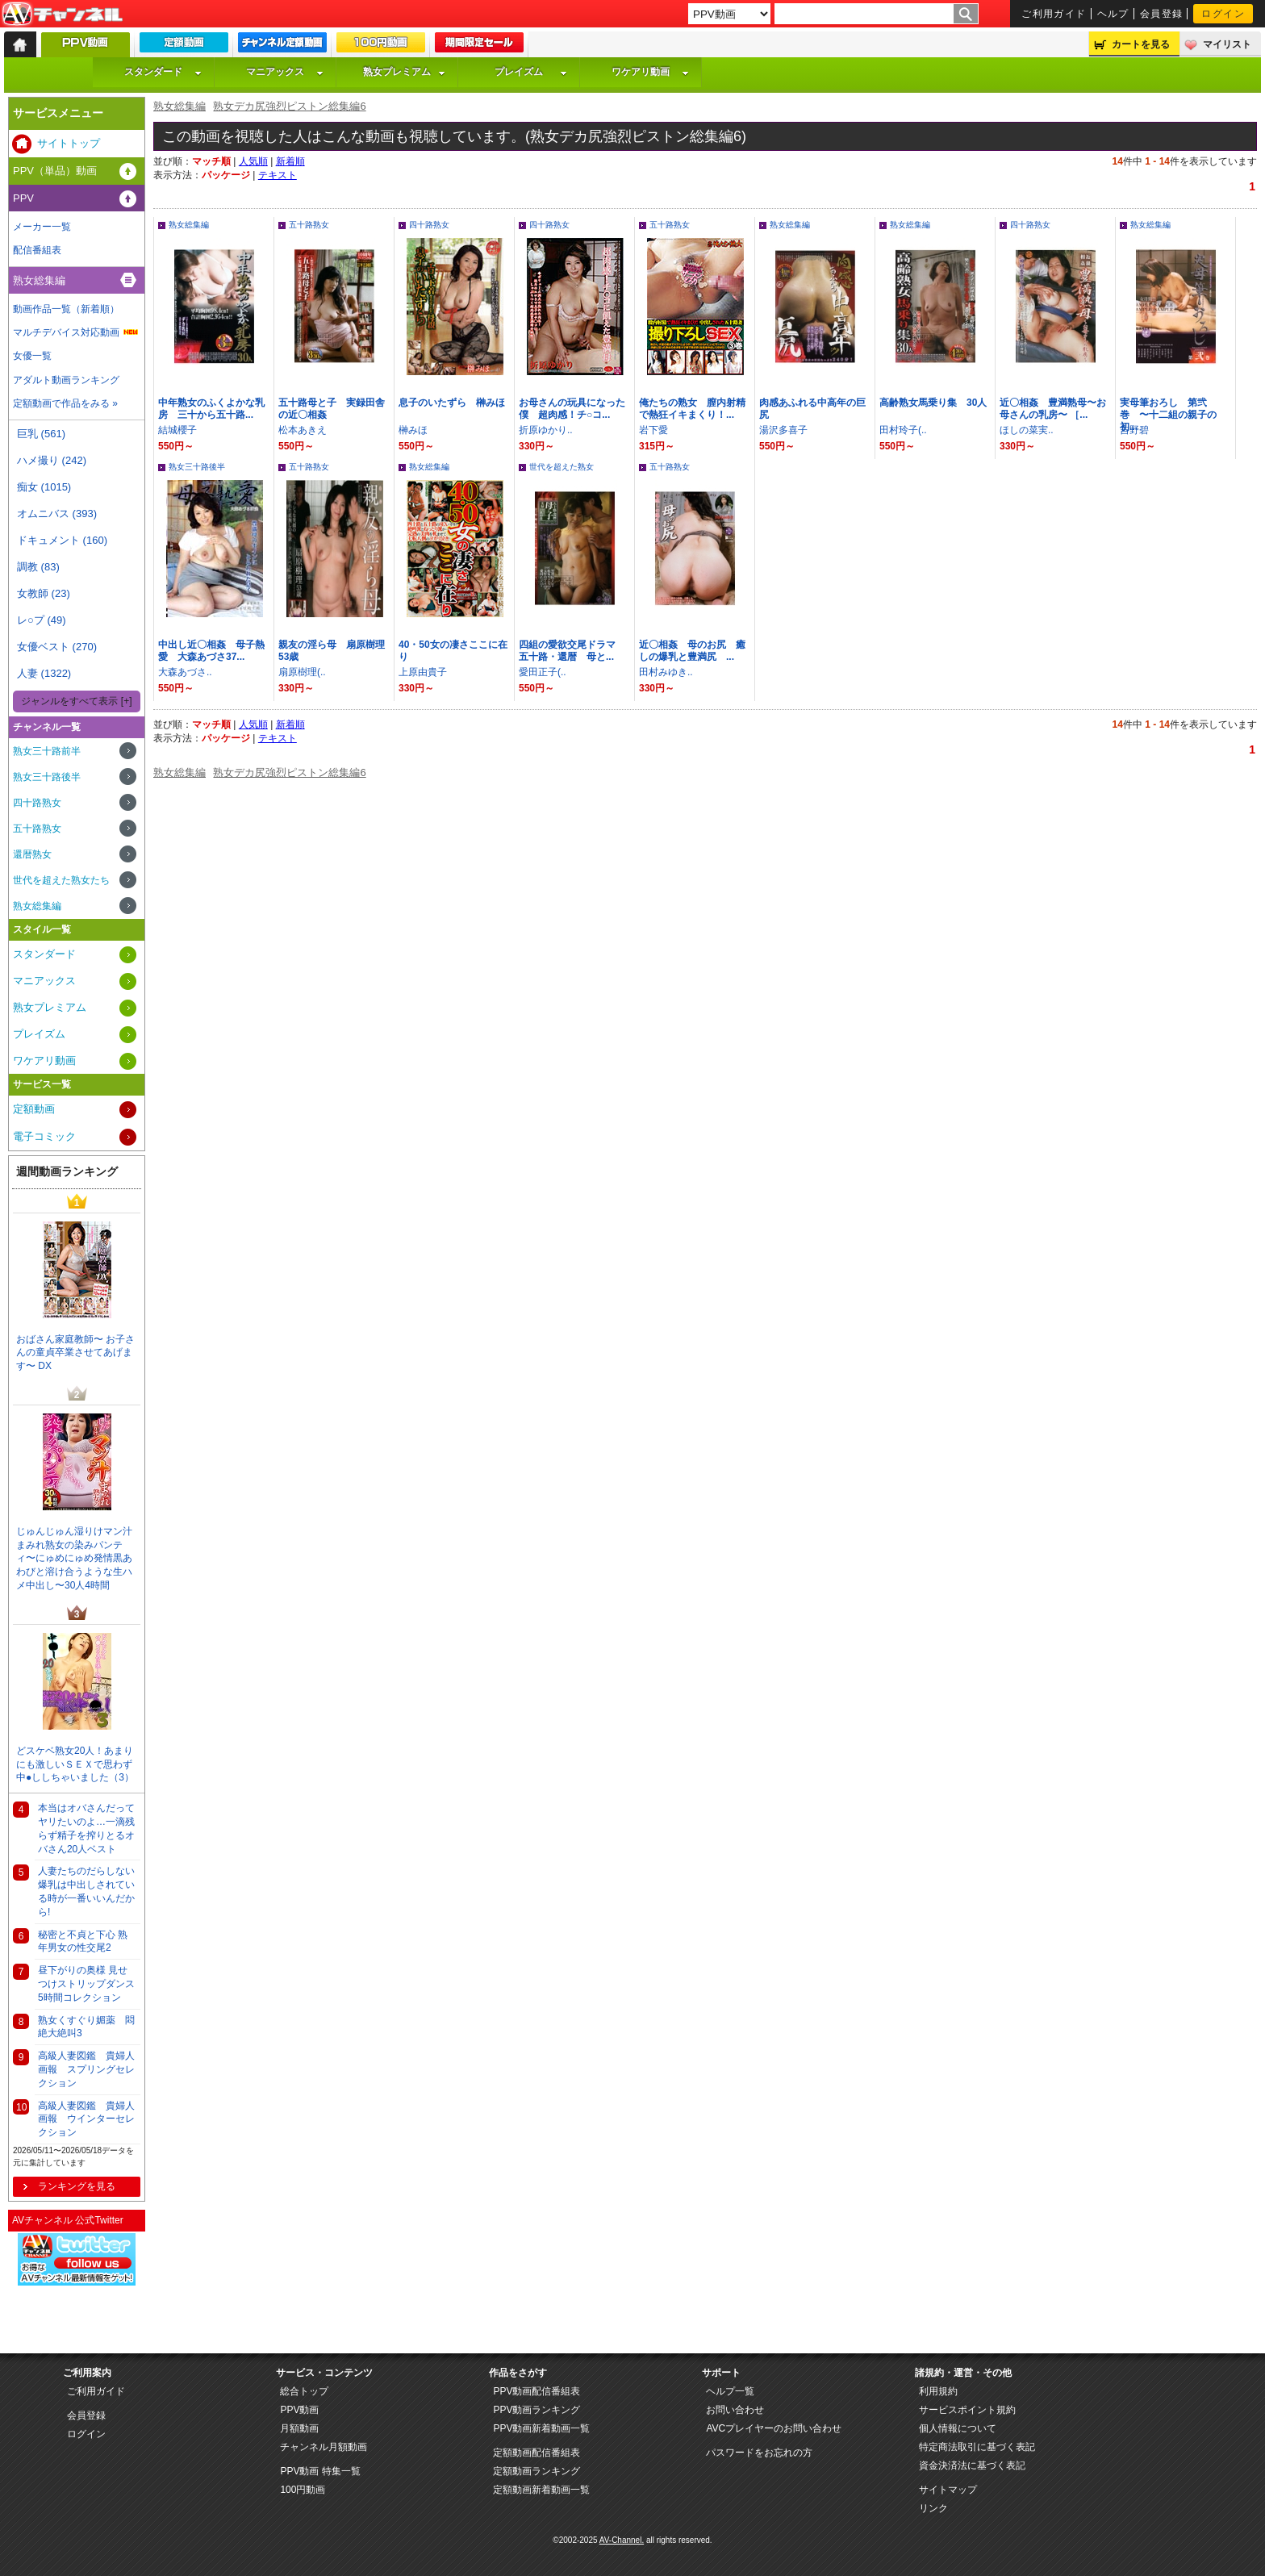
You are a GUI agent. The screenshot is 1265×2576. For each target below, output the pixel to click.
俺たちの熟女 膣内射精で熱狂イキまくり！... (692, 408)
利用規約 (938, 2391)
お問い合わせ (735, 2409)
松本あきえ (302, 430)
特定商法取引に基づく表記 (977, 2447)
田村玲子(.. (903, 430)
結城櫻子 (177, 430)
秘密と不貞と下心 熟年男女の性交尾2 (82, 1941)
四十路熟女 (429, 224)
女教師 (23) (43, 593)
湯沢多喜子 (783, 430)
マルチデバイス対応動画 (66, 332)
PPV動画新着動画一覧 (541, 2428)
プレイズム (531, 71)
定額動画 (34, 1109)
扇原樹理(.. (302, 672)
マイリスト (1227, 44)
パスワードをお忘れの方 (759, 2452)
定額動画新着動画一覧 (541, 2489)
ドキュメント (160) (62, 540)
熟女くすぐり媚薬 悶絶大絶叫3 (86, 2027)
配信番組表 (37, 250)
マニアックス (285, 71)
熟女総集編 (179, 106)
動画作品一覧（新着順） (66, 309)
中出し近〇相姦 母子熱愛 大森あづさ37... (211, 650)
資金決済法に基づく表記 (972, 2465)
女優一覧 (32, 355)
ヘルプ (1113, 13)
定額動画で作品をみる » (65, 403)
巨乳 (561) (41, 434)
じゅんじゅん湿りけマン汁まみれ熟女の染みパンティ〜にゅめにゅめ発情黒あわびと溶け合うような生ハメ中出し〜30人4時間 (74, 1558)
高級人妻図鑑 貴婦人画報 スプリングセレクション (86, 2069)
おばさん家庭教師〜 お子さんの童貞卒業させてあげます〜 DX (75, 1353)
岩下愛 (653, 430)
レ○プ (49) (41, 620)
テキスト (277, 175)
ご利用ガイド (1054, 13)
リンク (933, 2508)
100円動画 (302, 2489)
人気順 (253, 161)
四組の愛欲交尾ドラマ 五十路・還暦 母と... (572, 650)
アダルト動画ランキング (66, 380)
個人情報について (957, 2428)
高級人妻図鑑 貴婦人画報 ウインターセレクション (86, 2119)
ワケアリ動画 (650, 71)
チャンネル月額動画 (323, 2447)
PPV (23, 198)
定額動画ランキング (536, 2471)
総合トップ (304, 2391)
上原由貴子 (423, 672)
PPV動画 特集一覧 (320, 2471)
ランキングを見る (76, 2186)
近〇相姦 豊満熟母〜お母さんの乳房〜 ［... (1053, 408)
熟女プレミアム (404, 71)
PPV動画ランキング (536, 2409)
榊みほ (413, 430)
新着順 (290, 161)
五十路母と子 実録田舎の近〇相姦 (331, 408)
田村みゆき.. (666, 672)
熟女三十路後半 (197, 466)
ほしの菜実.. (1027, 430)
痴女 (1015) (44, 487)
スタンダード (163, 71)
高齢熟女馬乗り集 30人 (933, 402)
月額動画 (299, 2428)
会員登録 (1162, 13)
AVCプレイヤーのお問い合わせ (773, 2428)
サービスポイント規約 (967, 2409)
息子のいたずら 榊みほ (452, 402)
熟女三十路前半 (47, 751)
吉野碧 (1134, 430)
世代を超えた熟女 (561, 466)
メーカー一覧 (42, 226)
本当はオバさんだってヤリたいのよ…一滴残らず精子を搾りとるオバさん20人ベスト (86, 1828)
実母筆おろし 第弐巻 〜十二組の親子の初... (1168, 414)
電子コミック (44, 1136)
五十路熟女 (309, 224)
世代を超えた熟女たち (61, 880)
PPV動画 (299, 2409)
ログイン (1223, 13)
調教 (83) (38, 567)
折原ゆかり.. (546, 430)
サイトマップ (948, 2489)
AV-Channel (62, 14)
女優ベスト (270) (57, 647)
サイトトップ (68, 143)
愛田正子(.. (542, 672)
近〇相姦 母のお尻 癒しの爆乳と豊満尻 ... (692, 650)
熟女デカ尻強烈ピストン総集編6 (289, 106)
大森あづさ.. (185, 672)
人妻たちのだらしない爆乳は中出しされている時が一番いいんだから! (86, 1891)
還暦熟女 (32, 854)
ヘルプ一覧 (730, 2391)
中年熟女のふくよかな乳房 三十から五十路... (211, 408)
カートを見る (1141, 44)
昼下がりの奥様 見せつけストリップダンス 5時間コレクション (86, 1983)
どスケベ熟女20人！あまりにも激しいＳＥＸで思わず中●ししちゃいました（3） (75, 1764)
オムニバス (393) (57, 513)
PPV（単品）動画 (55, 171)
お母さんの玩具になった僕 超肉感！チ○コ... (572, 408)
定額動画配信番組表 (536, 2452)
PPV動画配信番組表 (536, 2391)
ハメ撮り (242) (51, 460)
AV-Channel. (621, 2540)
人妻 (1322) (44, 673)
